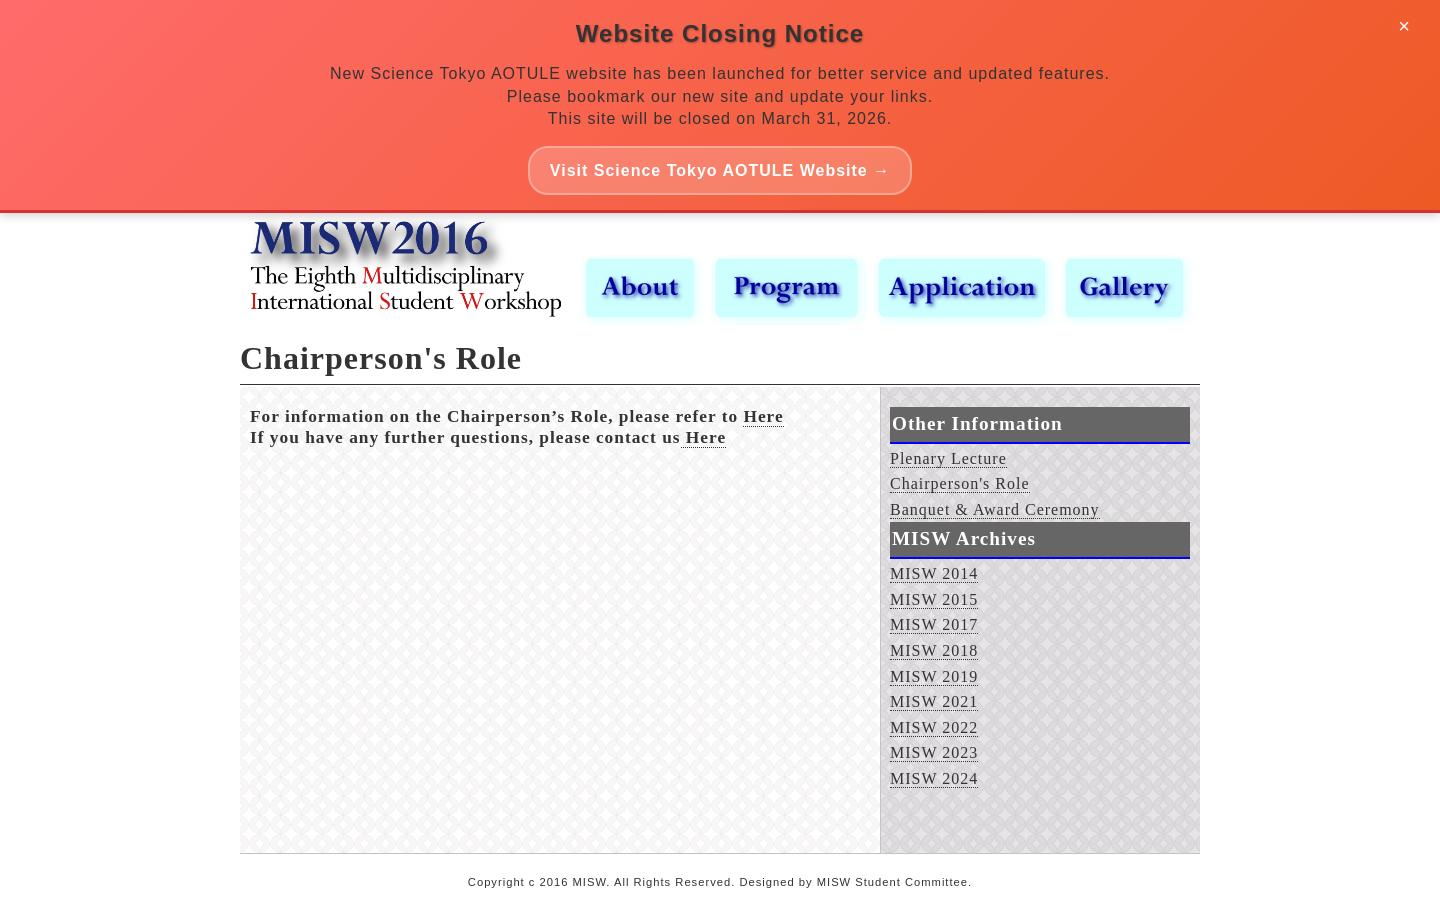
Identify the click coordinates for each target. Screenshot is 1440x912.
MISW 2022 (934, 727)
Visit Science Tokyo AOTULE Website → (720, 170)
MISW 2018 (934, 650)
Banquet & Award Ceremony (995, 509)
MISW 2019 (934, 676)
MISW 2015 (934, 599)
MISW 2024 (934, 778)
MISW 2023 (934, 752)
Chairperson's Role (960, 483)
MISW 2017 (934, 624)
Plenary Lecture (948, 458)
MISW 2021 (934, 701)
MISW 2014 (934, 573)
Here (763, 416)
